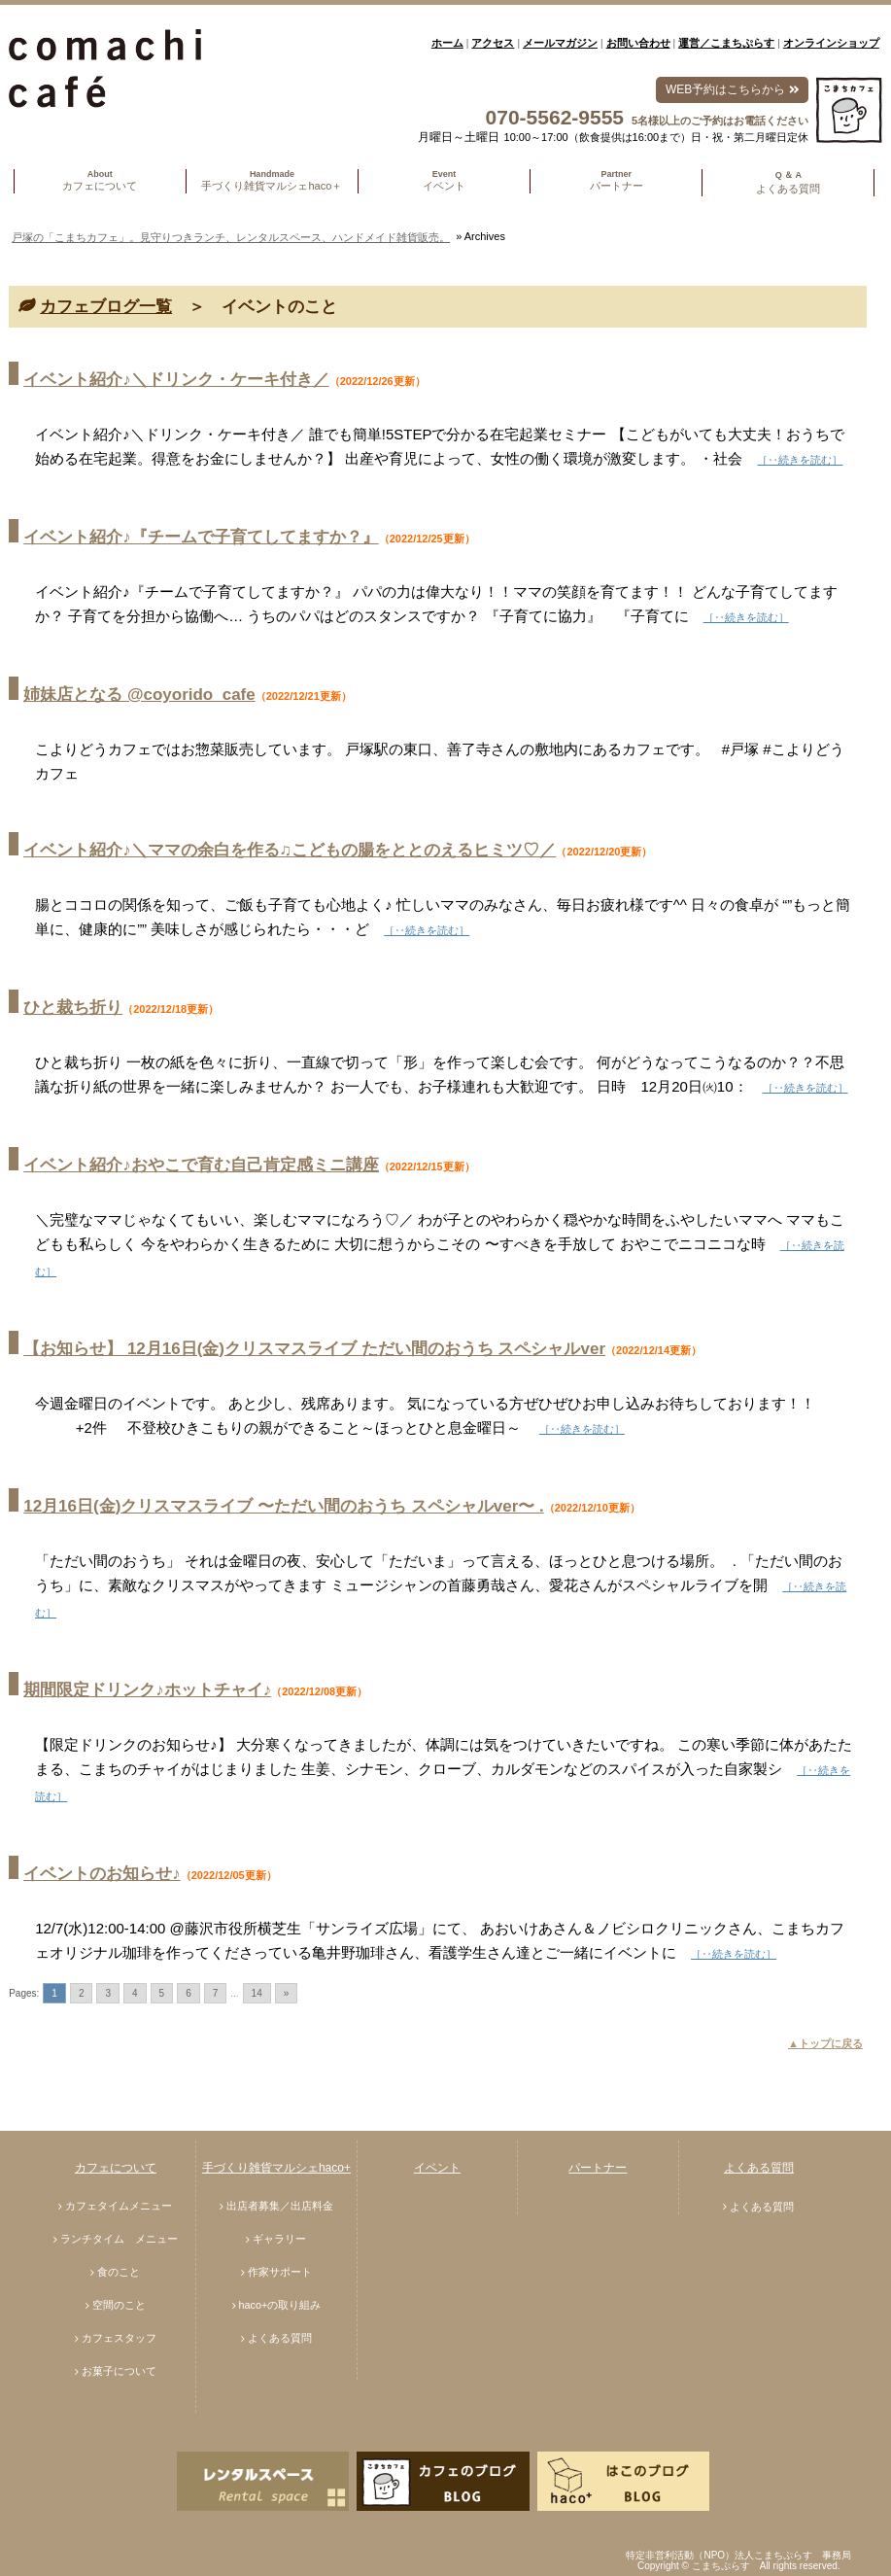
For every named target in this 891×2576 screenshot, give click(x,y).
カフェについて (115, 2168)
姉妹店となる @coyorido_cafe (139, 694)
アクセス (492, 43)
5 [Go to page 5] (162, 1993)
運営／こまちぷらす (726, 43)
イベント (437, 2168)
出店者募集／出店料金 (279, 2205)
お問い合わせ (638, 43)
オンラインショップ (831, 43)
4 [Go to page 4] (135, 1993)
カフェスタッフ (119, 2338)
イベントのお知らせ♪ (102, 1873)
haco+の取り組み (280, 2305)
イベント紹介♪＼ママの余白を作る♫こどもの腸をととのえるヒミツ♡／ (289, 850)
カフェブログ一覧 (106, 306)
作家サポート (280, 2272)
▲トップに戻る (825, 2043)
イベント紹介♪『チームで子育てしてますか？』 (201, 537)
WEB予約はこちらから (732, 89)
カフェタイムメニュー (118, 2205)
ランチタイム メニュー (119, 2239)
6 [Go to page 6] (188, 1993)
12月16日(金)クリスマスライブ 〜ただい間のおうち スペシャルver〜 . (283, 1506)
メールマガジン (560, 43)
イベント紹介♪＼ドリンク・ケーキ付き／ (176, 379)
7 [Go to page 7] (216, 1993)
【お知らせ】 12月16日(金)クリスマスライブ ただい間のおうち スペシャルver (314, 1349)
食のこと (118, 2272)
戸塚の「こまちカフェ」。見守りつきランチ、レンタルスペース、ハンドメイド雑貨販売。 (231, 237)
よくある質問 (280, 2338)
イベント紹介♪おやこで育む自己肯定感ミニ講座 (201, 1165)
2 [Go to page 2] (82, 1993)
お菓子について (119, 2371)
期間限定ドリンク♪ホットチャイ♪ (147, 1690)
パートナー (597, 2168)
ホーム (447, 43)
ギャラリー (279, 2239)
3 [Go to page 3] (108, 1993)
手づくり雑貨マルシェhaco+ (276, 2168)
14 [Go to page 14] (257, 1993)
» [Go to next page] (287, 1993)
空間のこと (119, 2305)
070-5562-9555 (555, 117)
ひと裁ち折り (72, 1007)
